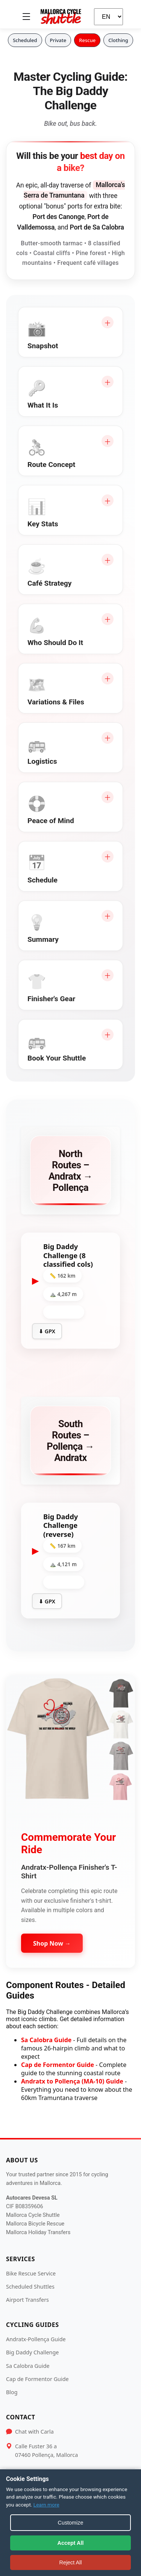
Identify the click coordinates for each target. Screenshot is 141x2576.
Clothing (118, 40)
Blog (12, 2392)
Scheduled (25, 40)
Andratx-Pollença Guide (36, 2339)
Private (58, 40)
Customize (70, 2523)
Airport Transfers (27, 2299)
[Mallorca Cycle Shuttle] (61, 16)
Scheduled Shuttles (30, 2286)
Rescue (87, 40)
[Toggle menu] (26, 16)
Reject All (70, 2562)
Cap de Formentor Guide (57, 2065)
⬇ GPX (47, 1331)
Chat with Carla (34, 2431)
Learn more (46, 2505)
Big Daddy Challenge (32, 2352)
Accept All (71, 2543)
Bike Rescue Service (31, 2273)
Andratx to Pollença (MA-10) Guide (72, 2081)
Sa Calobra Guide (46, 2040)
